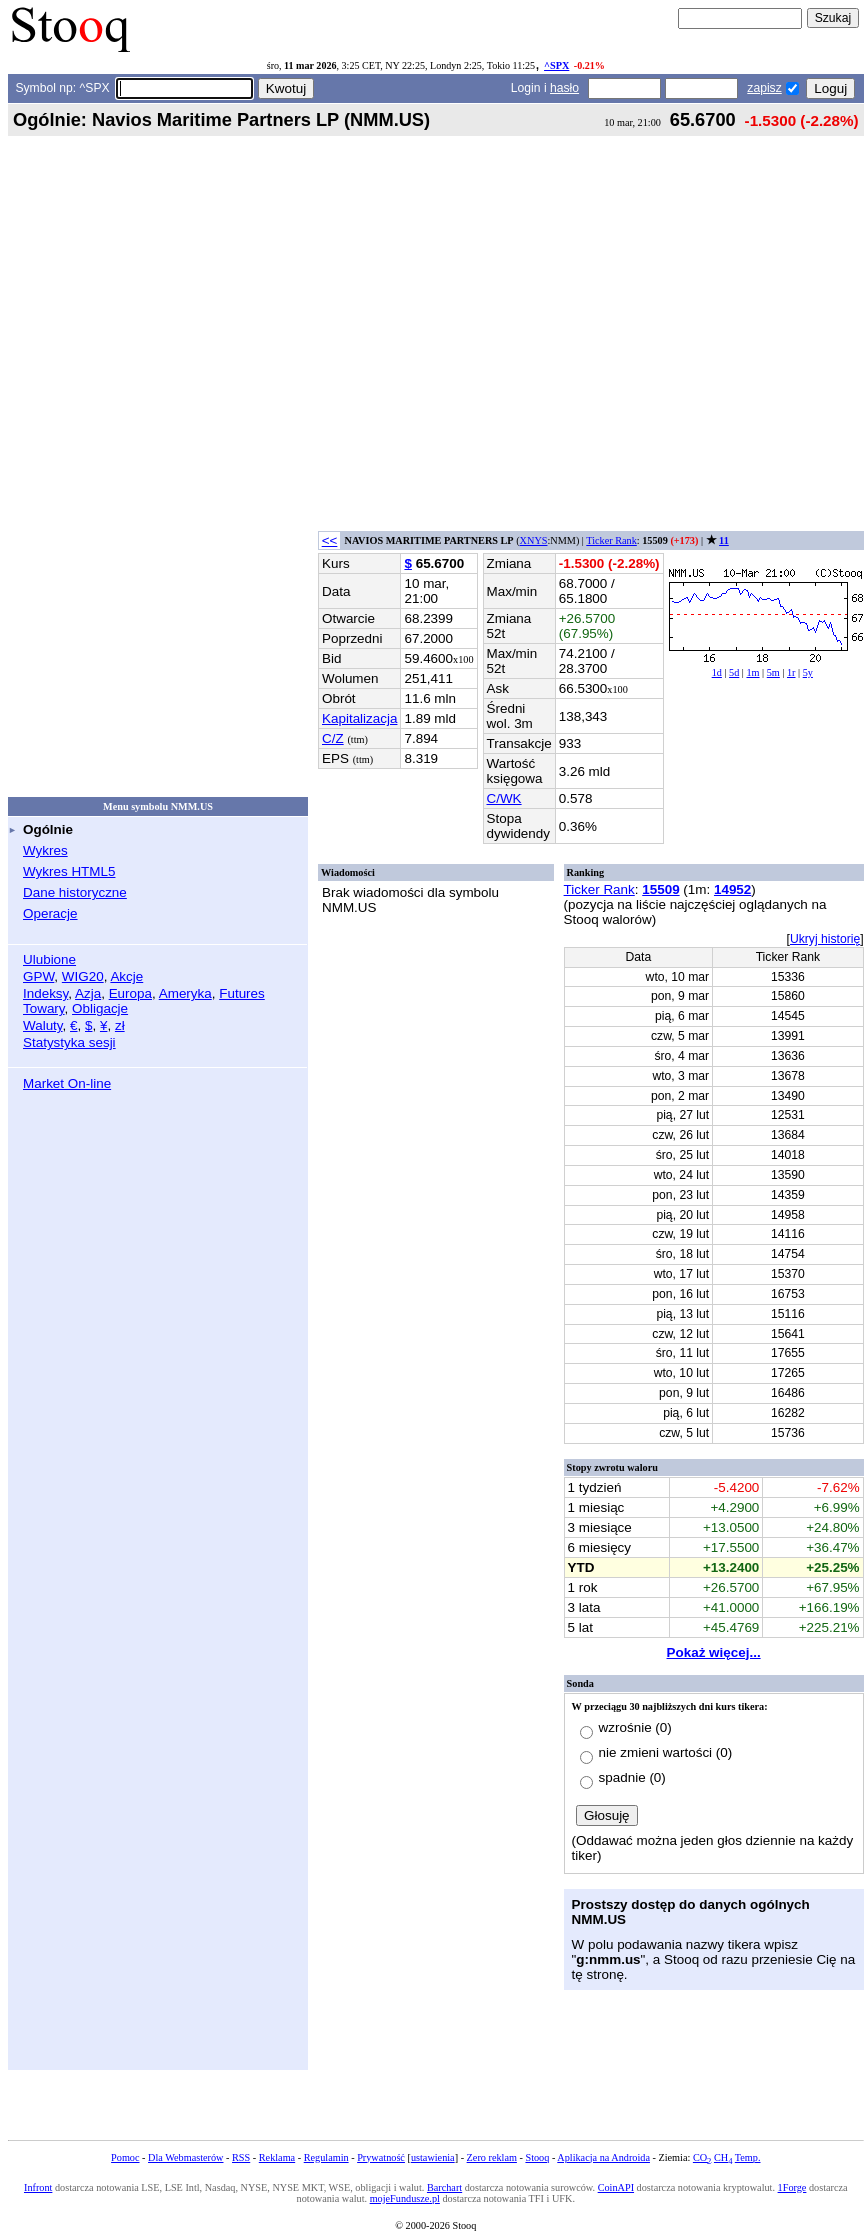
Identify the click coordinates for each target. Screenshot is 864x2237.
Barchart (444, 2187)
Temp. (748, 2157)
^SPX (556, 65)
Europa (130, 993)
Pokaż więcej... (714, 1652)
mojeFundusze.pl (405, 2198)
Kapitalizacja (359, 718)
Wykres (45, 850)
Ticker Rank (611, 540)
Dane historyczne (75, 892)
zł (120, 1025)
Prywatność (381, 2157)
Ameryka (185, 993)
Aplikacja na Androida (603, 2157)
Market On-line (67, 1083)
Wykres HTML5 (69, 871)
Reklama (277, 2157)
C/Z (333, 738)
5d (734, 672)
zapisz (764, 88)
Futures (242, 993)
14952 (732, 889)
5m (773, 672)
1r (791, 672)
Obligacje (100, 1008)
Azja (88, 993)
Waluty (43, 1025)
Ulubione (49, 959)
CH (723, 2157)
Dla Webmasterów (185, 2157)
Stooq (537, 2157)
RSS (241, 2157)
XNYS (534, 540)
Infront (38, 2187)
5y (808, 672)
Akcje (126, 976)
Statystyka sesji (69, 1042)
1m (752, 672)
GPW (38, 976)
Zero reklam (492, 2157)
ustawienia (433, 2157)
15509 (660, 889)
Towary (44, 1008)
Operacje (50, 913)
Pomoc (125, 2157)
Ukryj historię (825, 939)
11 (724, 540)
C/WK (504, 798)
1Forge (792, 2187)
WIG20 (83, 976)
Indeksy (45, 993)
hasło (564, 88)
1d (717, 672)
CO (702, 2157)
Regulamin (326, 2157)
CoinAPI (616, 2187)
